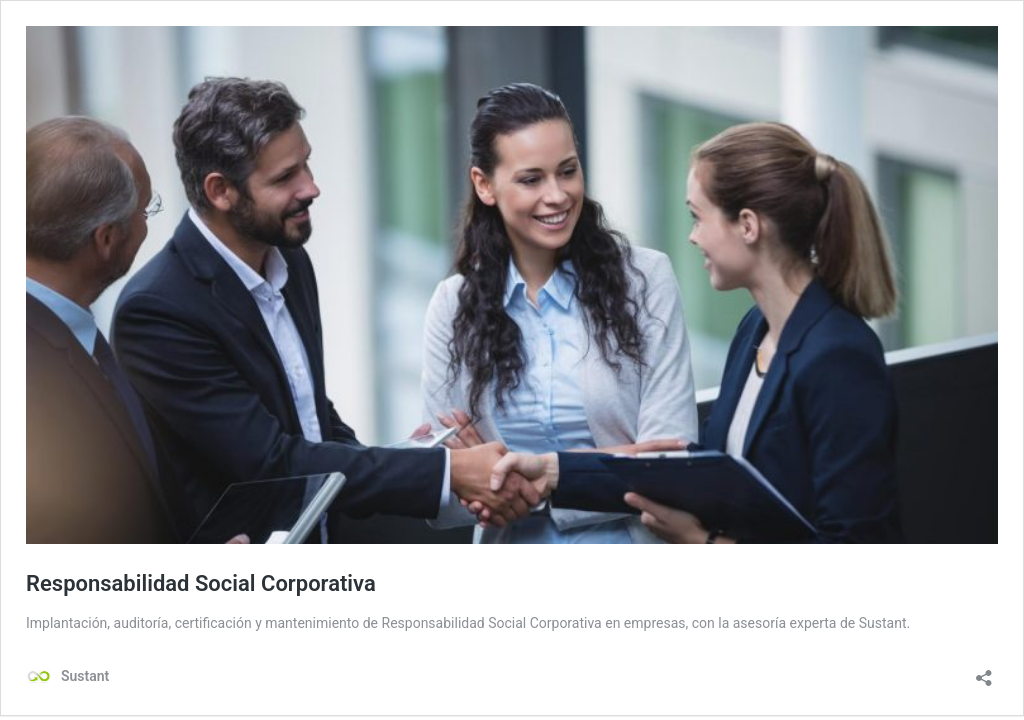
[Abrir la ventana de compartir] (984, 671)
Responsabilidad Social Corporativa (201, 583)
